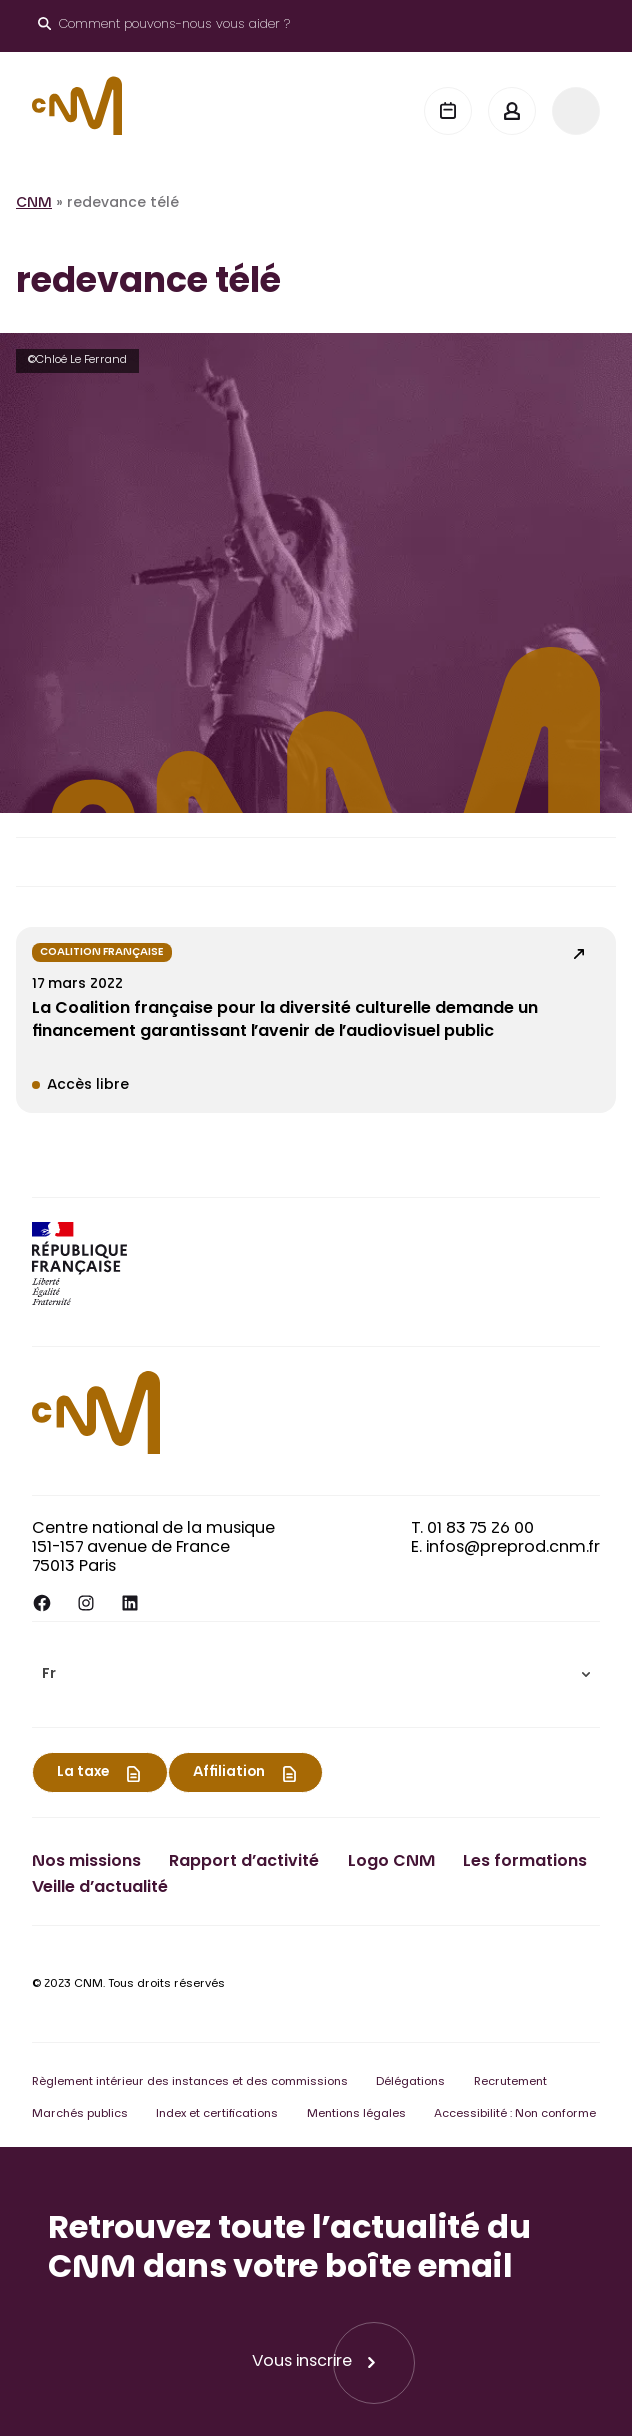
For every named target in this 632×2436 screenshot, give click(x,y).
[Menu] (576, 111)
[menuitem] (316, 1674)
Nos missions (86, 1862)
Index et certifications (217, 2114)
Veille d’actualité (100, 1888)
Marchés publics (80, 2114)
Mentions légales (356, 2114)
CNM (34, 204)
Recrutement (510, 2082)
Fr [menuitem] (49, 1675)
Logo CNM (391, 1862)
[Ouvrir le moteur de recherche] (164, 26)
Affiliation (229, 1773)
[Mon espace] (512, 111)
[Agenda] (448, 111)
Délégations (410, 2082)
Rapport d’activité (244, 1862)
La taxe (83, 1773)
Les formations (525, 1862)
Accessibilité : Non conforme (515, 2114)
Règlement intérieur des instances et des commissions (190, 2082)
